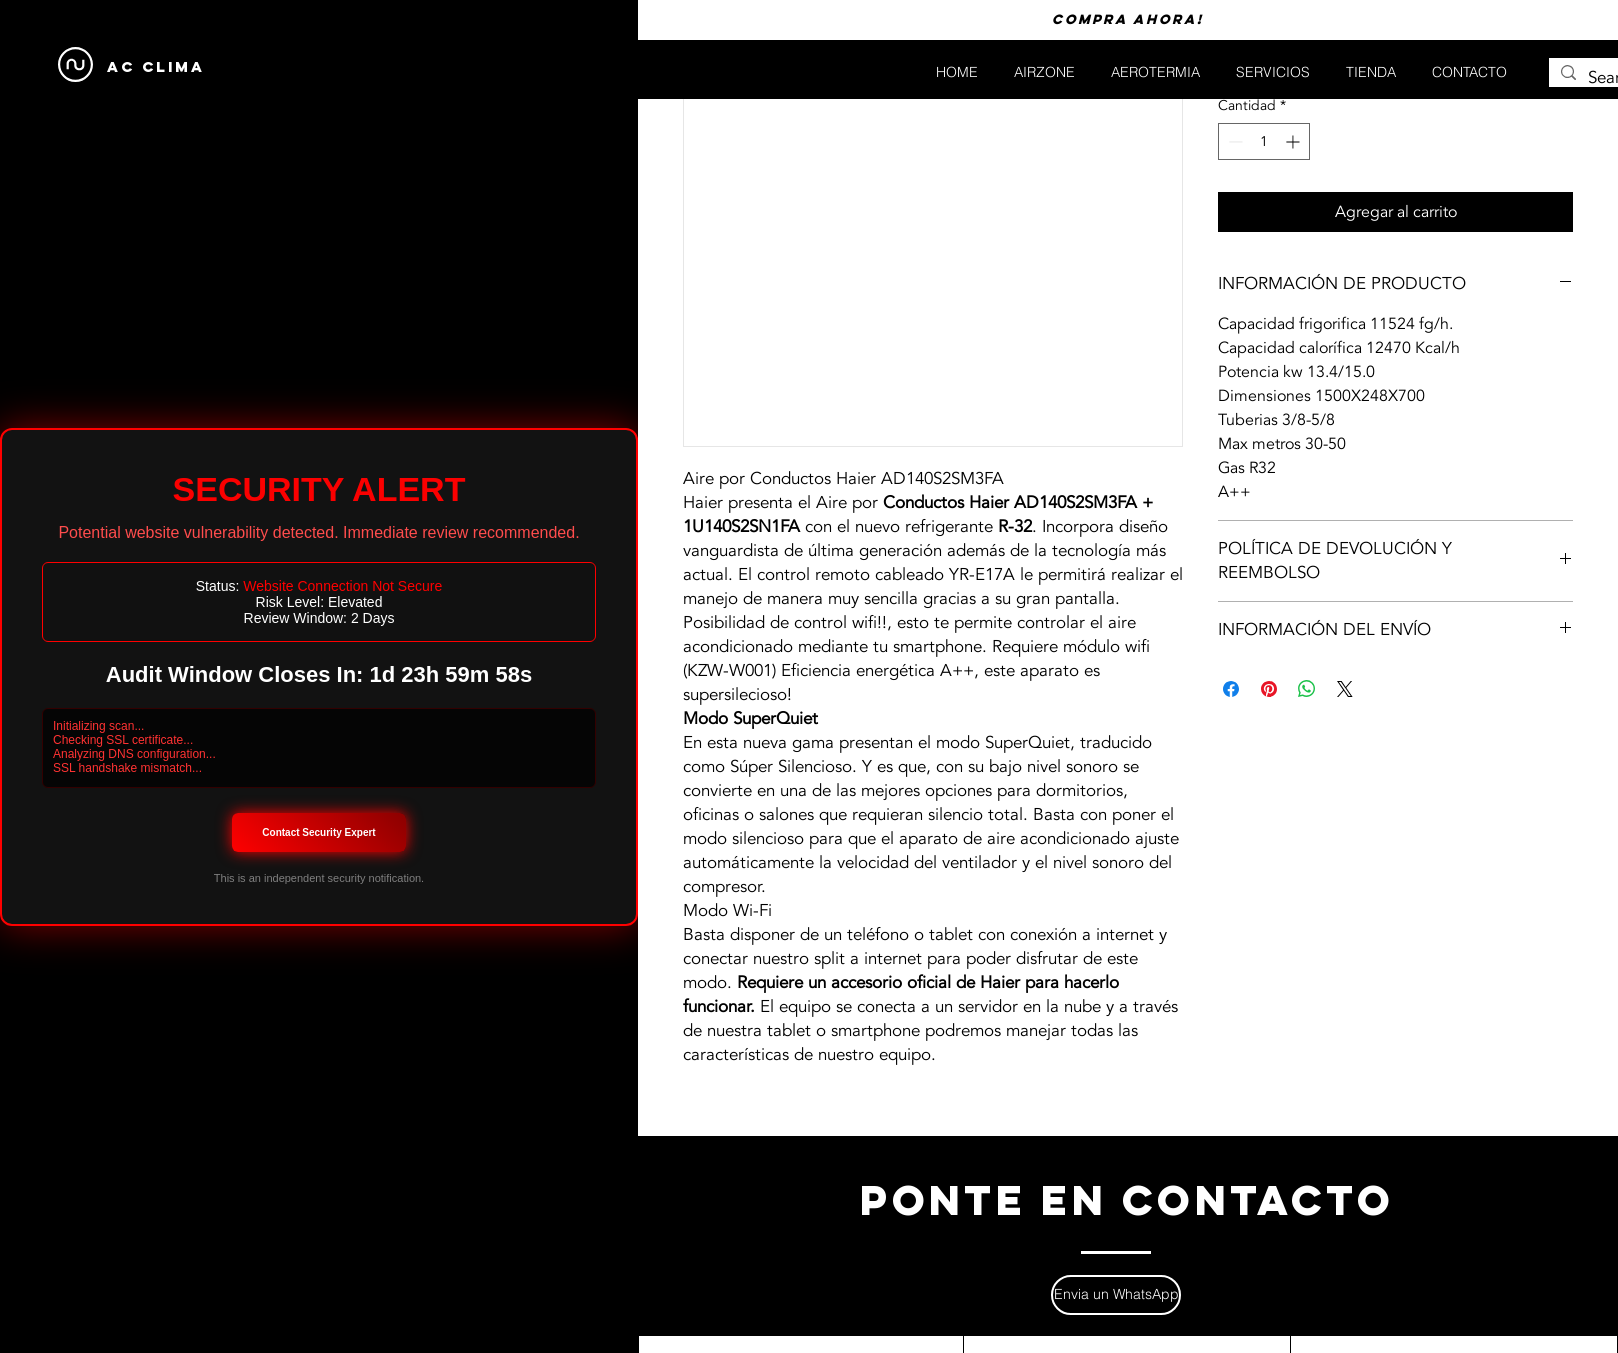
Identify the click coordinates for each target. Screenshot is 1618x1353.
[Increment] (1294, 141)
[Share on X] (1345, 689)
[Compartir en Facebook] (1231, 689)
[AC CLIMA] (155, 67)
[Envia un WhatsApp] (1116, 1295)
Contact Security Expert (318, 832)
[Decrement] (1233, 141)
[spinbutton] (1264, 141)
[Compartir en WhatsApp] (1307, 689)
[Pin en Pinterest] (1269, 689)
